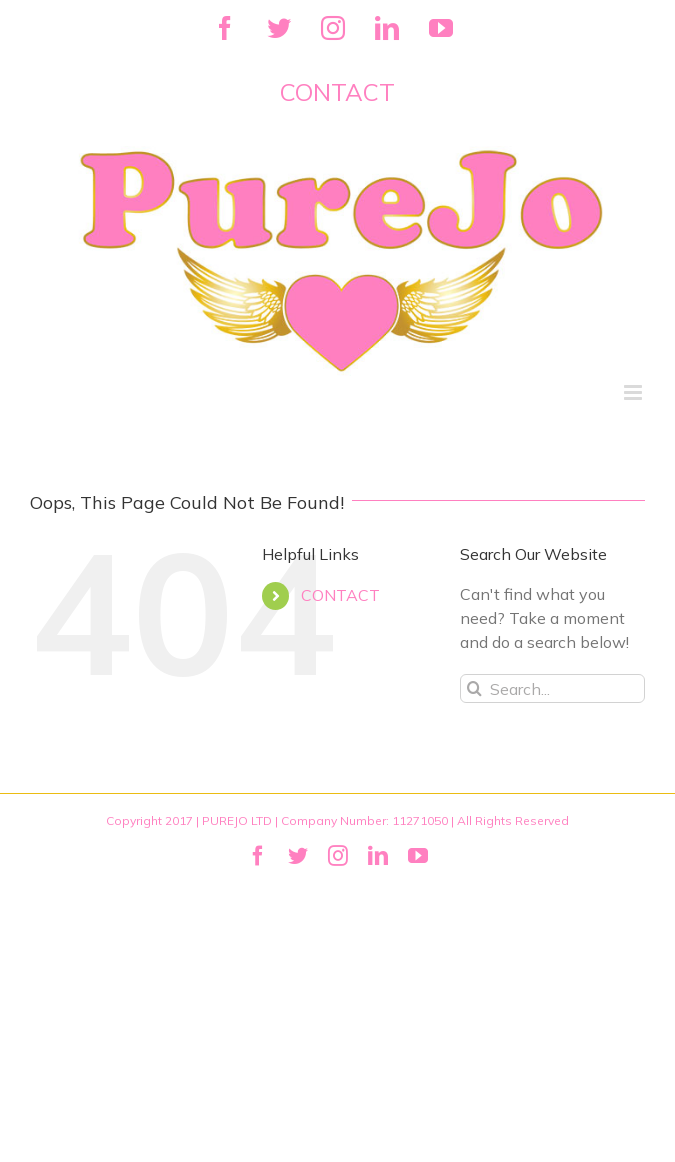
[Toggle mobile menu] (634, 392)
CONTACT (340, 595)
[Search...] (552, 688)
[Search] (474, 688)
